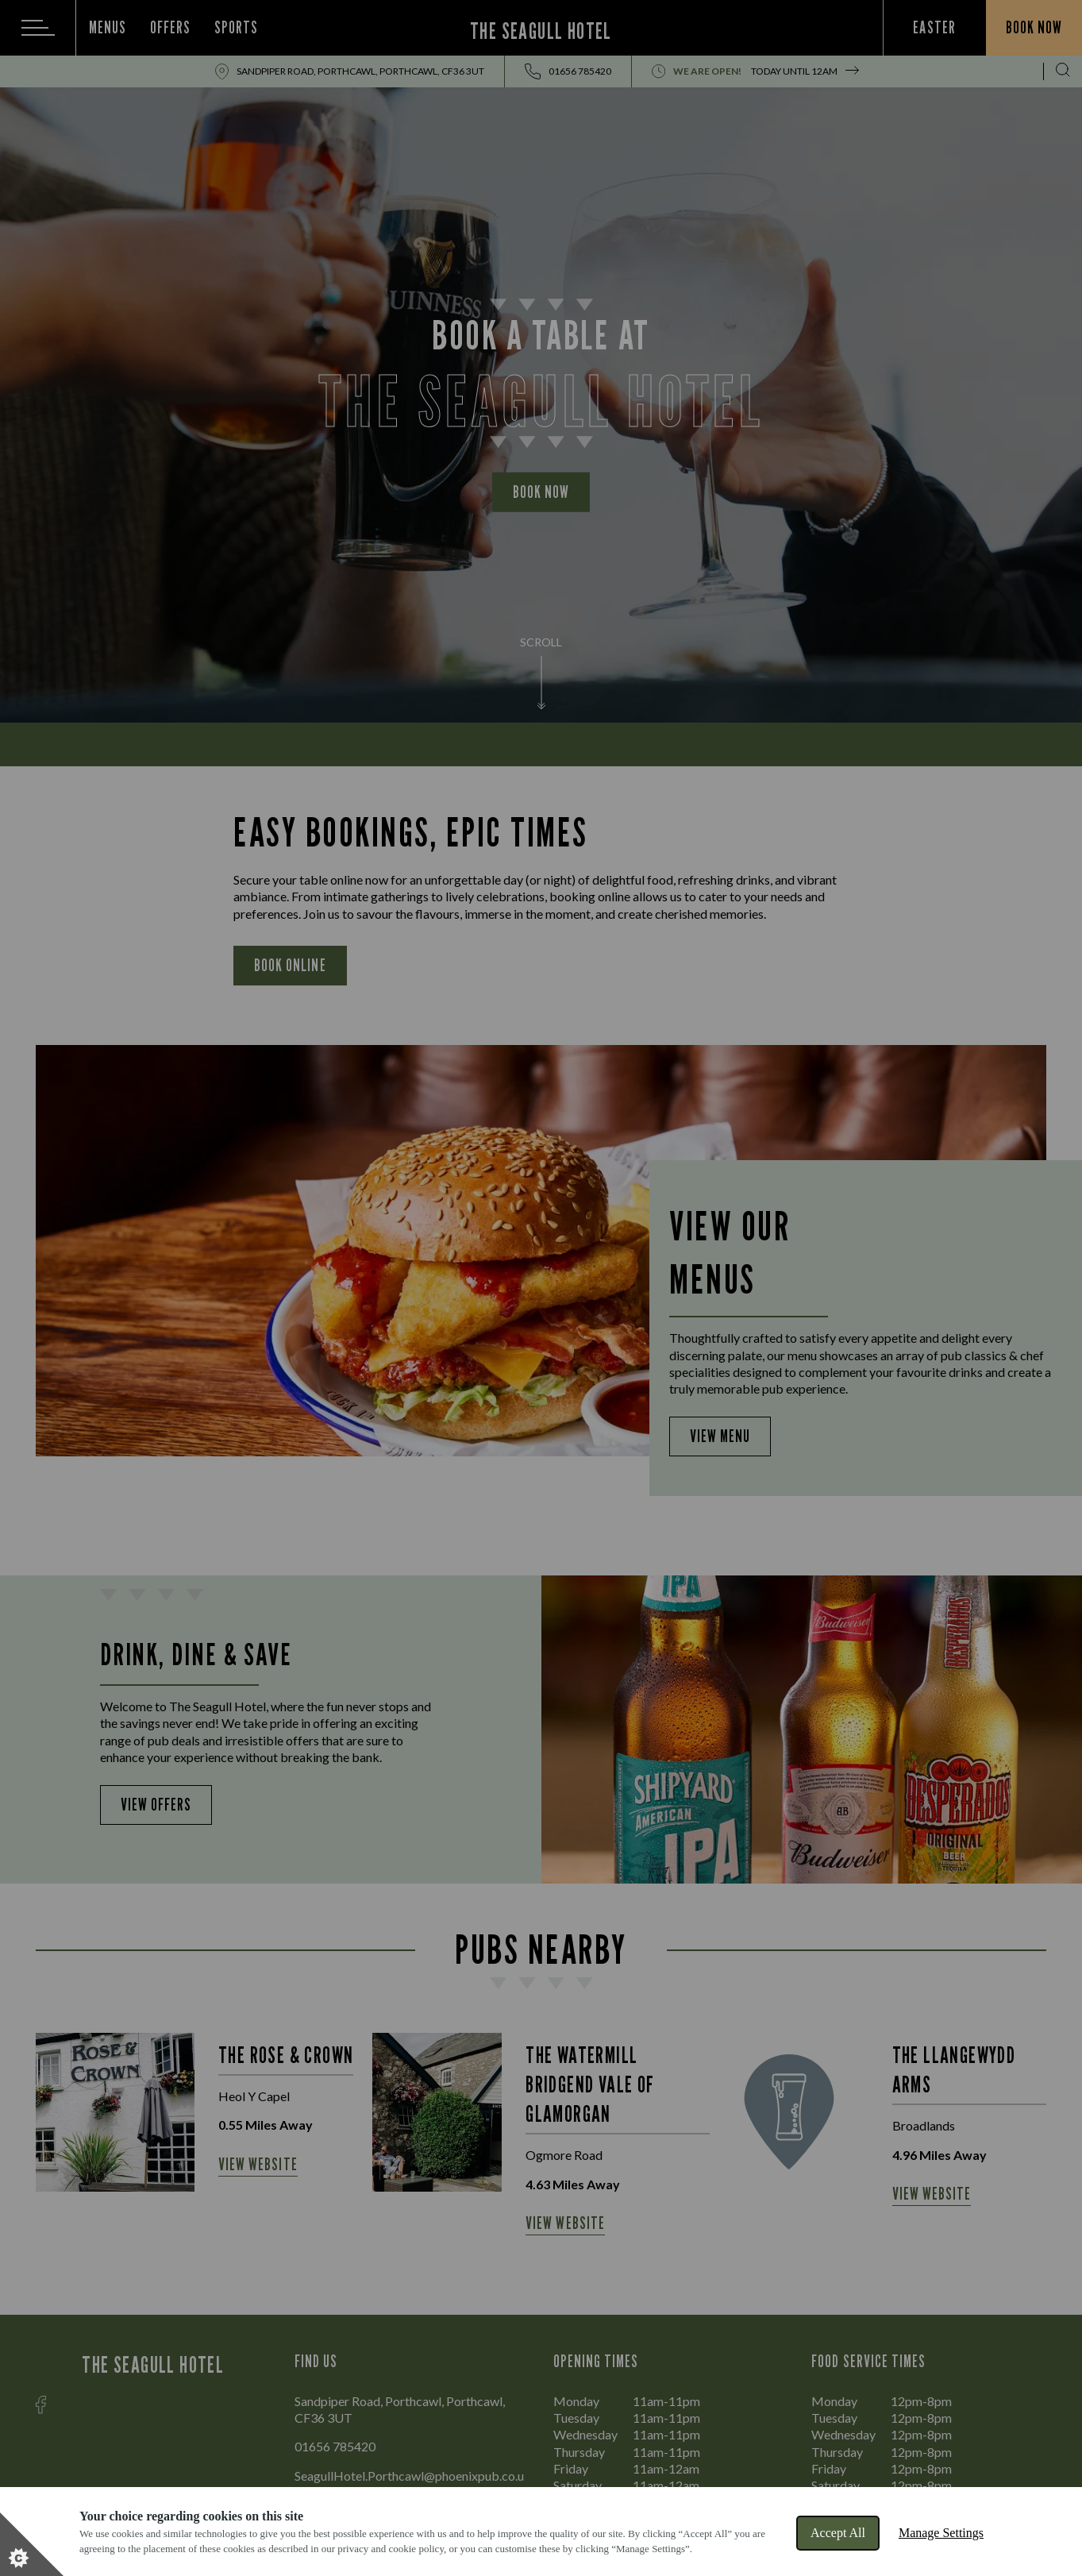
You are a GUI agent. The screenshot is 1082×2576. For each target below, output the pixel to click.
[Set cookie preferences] (32, 2544)
